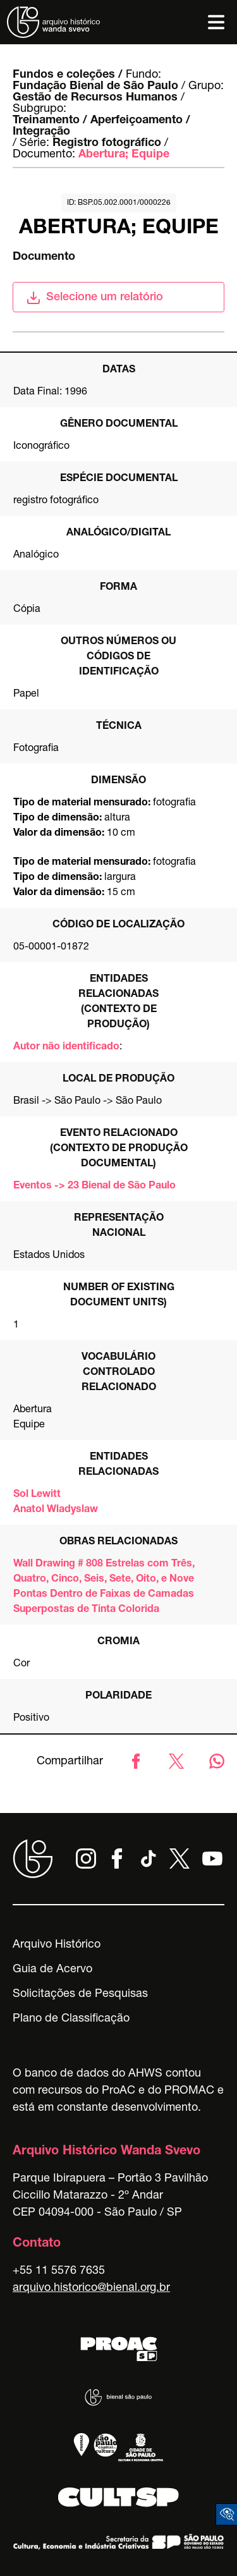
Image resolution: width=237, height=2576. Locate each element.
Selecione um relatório (94, 297)
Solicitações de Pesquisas (80, 1994)
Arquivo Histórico (56, 1945)
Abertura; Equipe (123, 155)
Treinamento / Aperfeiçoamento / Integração (101, 126)
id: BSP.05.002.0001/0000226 (119, 203)
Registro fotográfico (106, 143)
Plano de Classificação (71, 2019)
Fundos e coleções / (68, 75)
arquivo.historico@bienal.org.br (91, 2288)
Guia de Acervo (52, 1969)
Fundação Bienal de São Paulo (95, 86)
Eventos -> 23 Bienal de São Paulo (94, 1186)
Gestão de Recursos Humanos (95, 98)
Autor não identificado (66, 1047)
